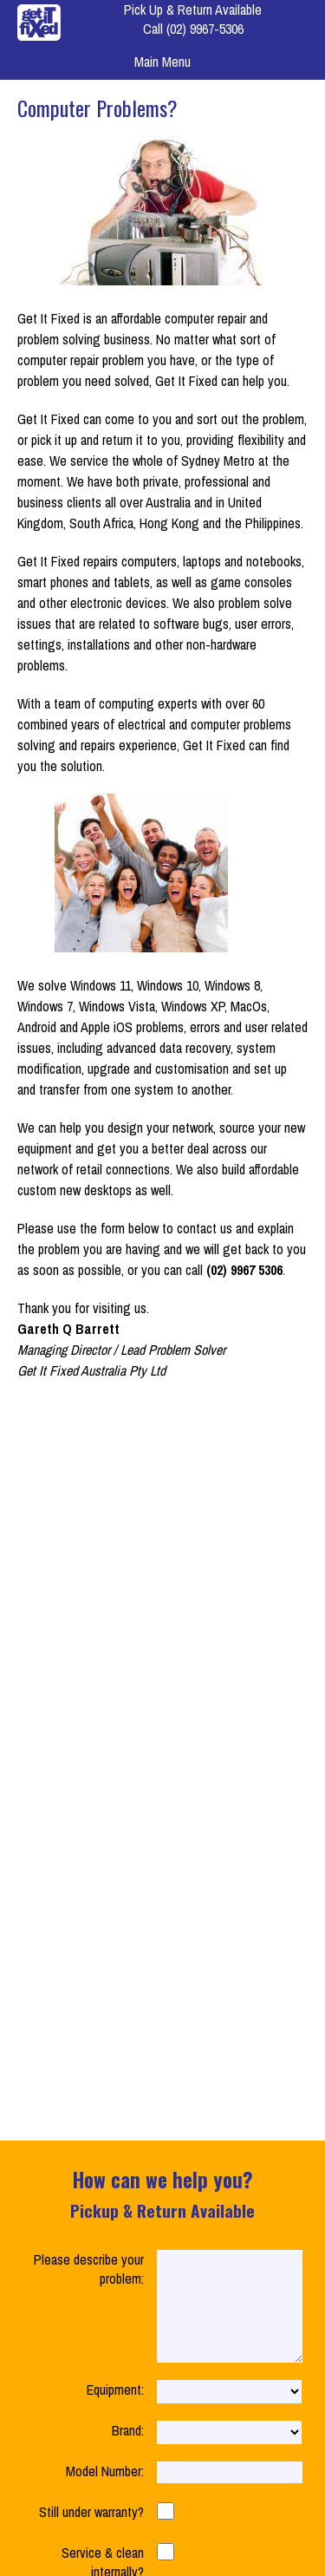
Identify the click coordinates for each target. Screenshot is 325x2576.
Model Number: (105, 2491)
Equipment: (115, 2410)
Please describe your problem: (89, 2269)
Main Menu (162, 61)
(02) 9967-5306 (205, 28)
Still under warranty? (91, 2532)
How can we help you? (162, 2194)
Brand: (128, 2451)
